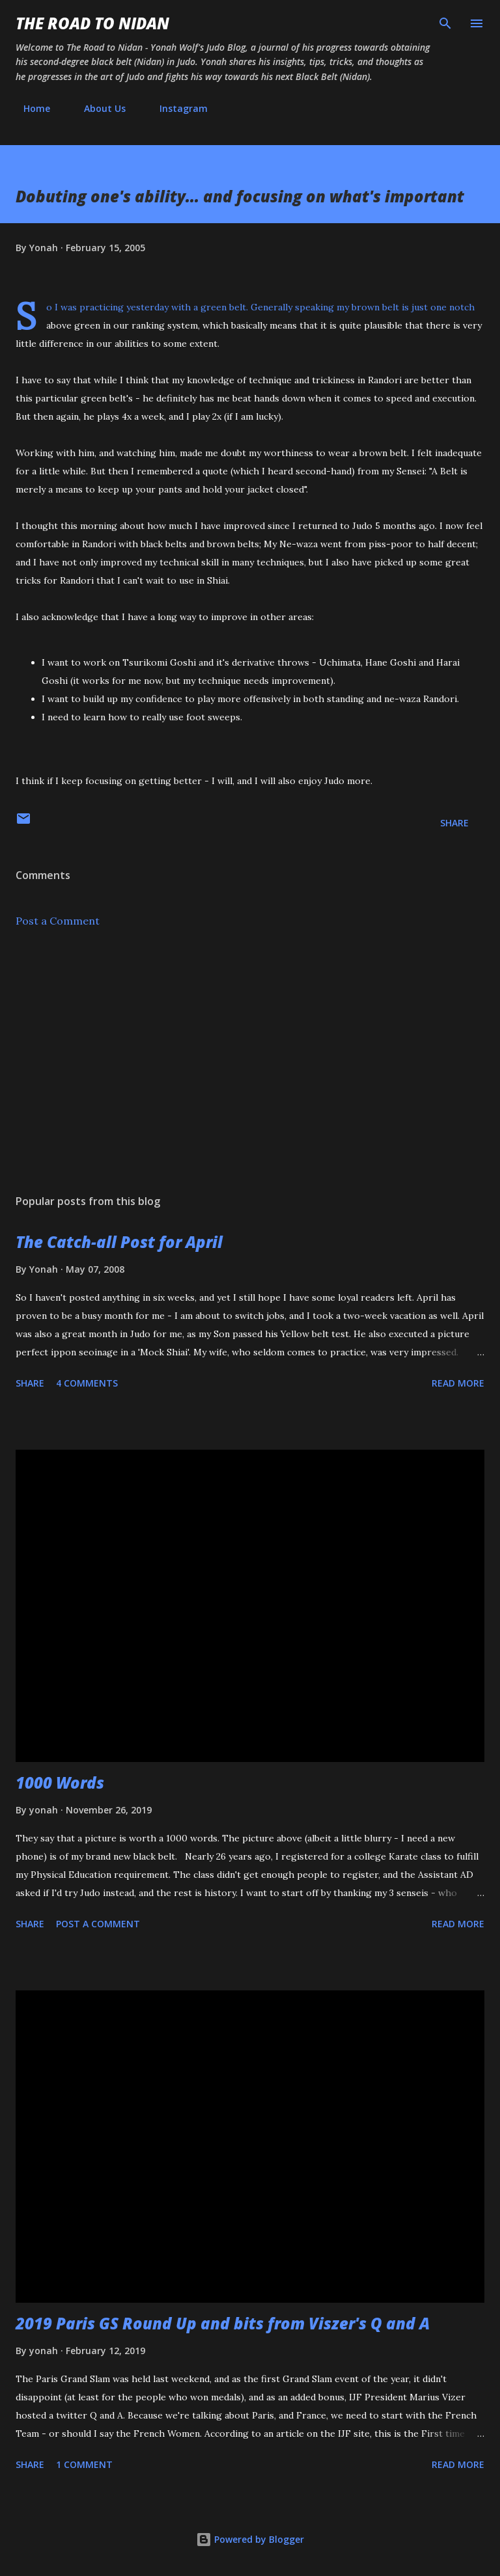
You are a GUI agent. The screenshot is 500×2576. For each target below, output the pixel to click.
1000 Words (60, 1782)
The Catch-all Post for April (119, 1242)
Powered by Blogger (250, 2539)
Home (29, 108)
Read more (458, 1383)
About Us (97, 108)
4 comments (87, 1383)
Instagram (176, 108)
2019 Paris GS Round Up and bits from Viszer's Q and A (223, 2323)
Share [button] (454, 823)
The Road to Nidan (92, 23)
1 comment (84, 2464)
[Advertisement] (250, 1061)
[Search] (445, 23)
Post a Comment (58, 920)
